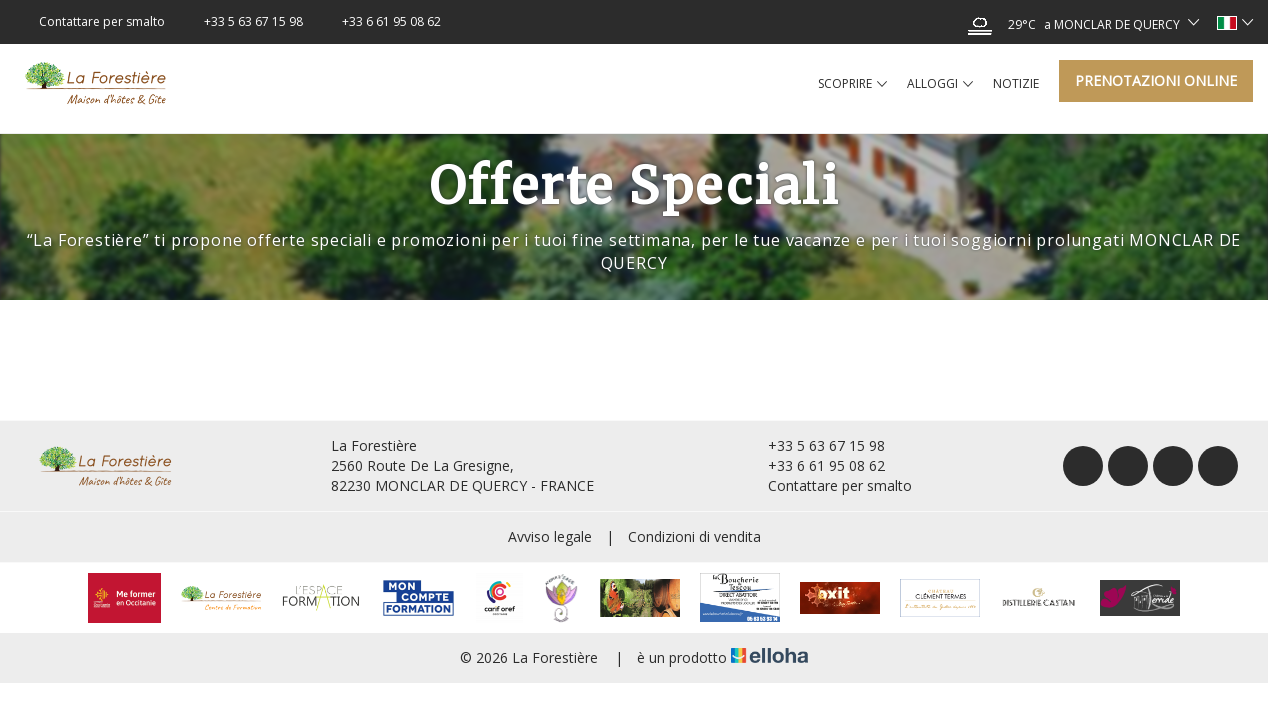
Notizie (1016, 83)
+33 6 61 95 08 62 (815, 465)
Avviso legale (550, 536)
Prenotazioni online (1156, 80)
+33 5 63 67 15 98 (815, 445)
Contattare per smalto (828, 485)
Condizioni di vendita (694, 536)
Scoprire (852, 84)
